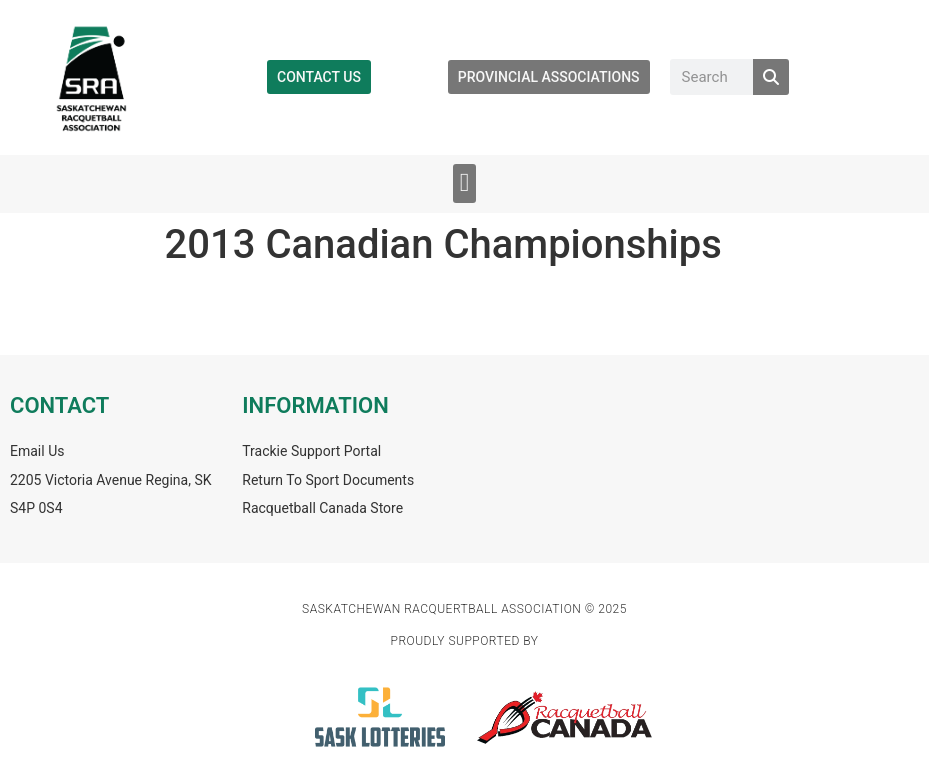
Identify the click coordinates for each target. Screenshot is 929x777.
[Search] (771, 77)
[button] (464, 183)
